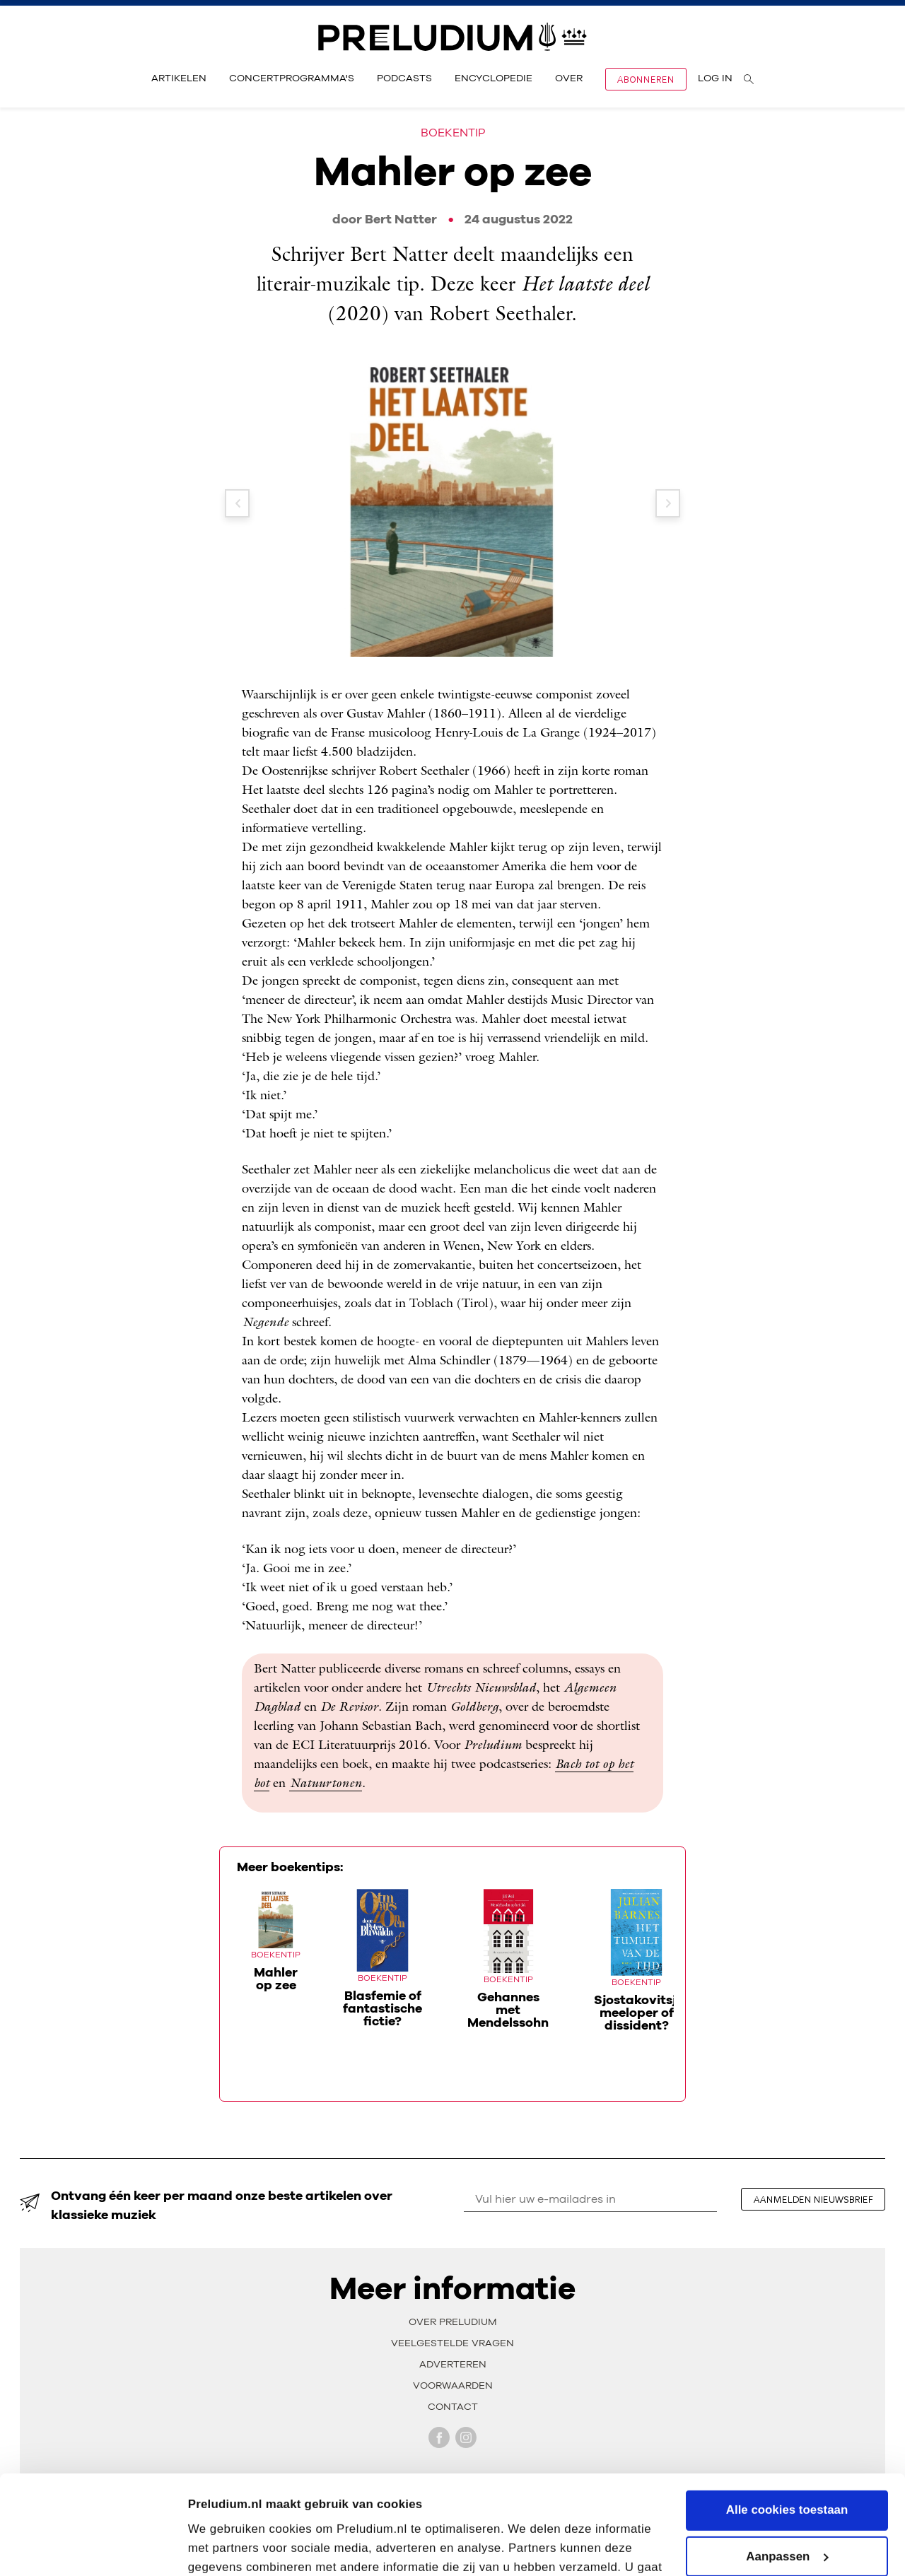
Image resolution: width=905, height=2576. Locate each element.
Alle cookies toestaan (787, 2427)
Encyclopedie (493, 78)
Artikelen (178, 78)
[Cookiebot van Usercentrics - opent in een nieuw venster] (91, 2547)
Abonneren (646, 79)
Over (569, 78)
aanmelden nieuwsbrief (813, 2199)
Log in (715, 78)
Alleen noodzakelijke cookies (786, 2520)
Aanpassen (787, 2473)
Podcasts (404, 78)
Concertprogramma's (291, 78)
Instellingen (221, 2546)
